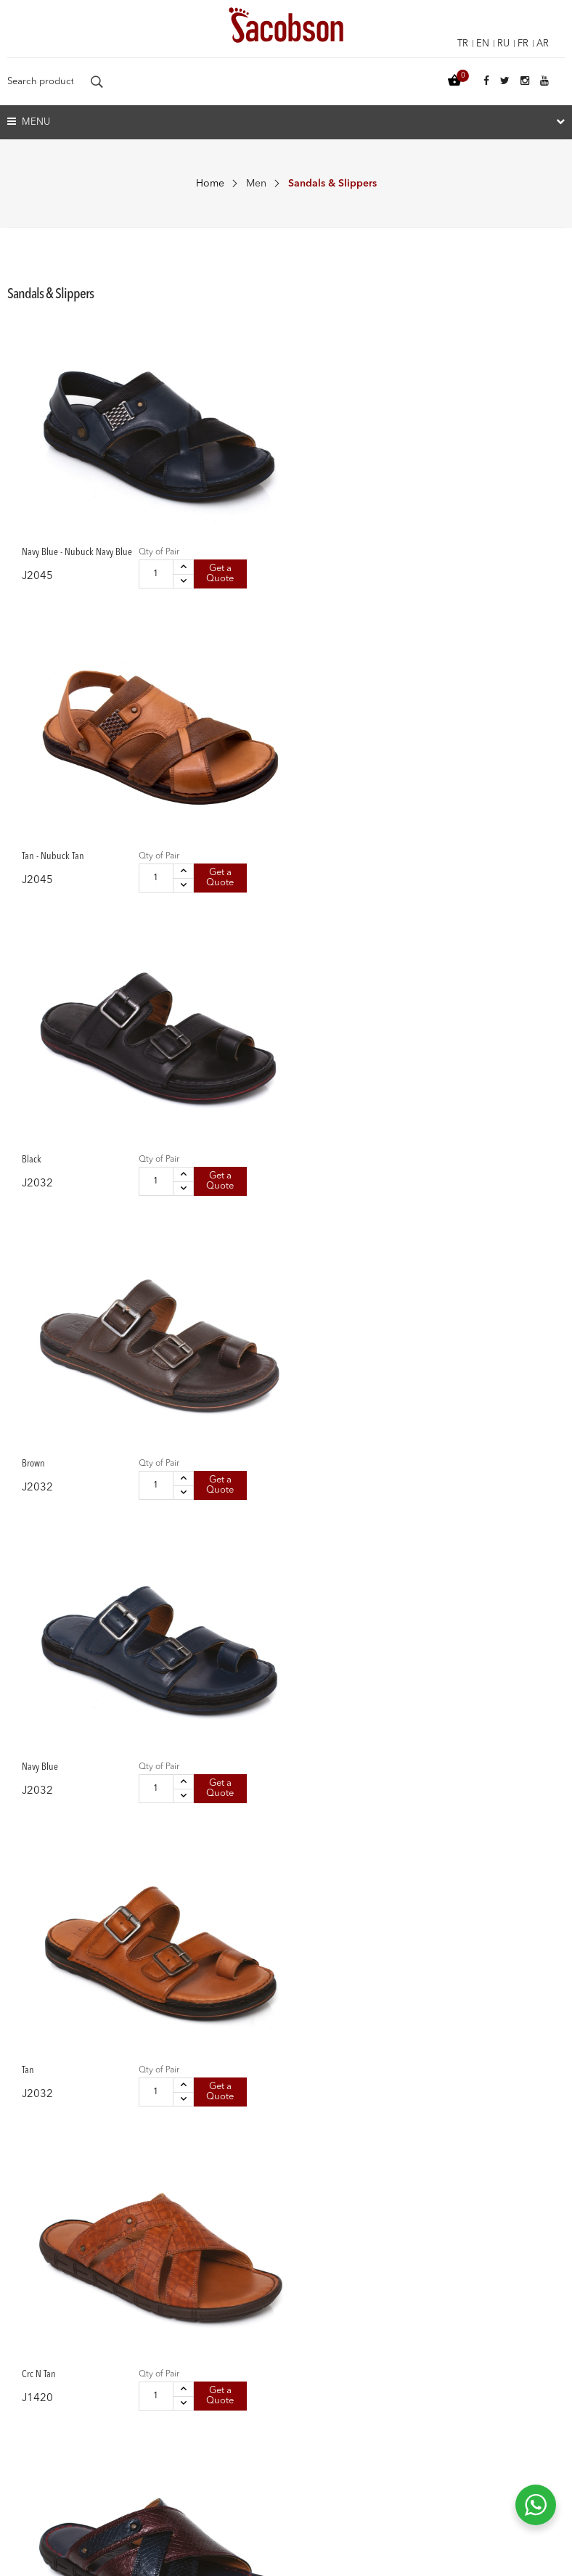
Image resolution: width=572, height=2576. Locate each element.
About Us (29, 2405)
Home (210, 184)
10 (448, 2047)
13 (517, 2048)
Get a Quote (110, 507)
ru (500, 44)
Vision (21, 2430)
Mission (25, 2455)
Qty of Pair (103, 457)
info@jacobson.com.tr (377, 2477)
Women (311, 2244)
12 (495, 2048)
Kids (303, 2294)
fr (520, 44)
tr (456, 44)
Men (256, 184)
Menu (28, 121)
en (477, 44)
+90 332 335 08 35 (376, 2450)
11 (473, 2048)
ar (542, 44)
